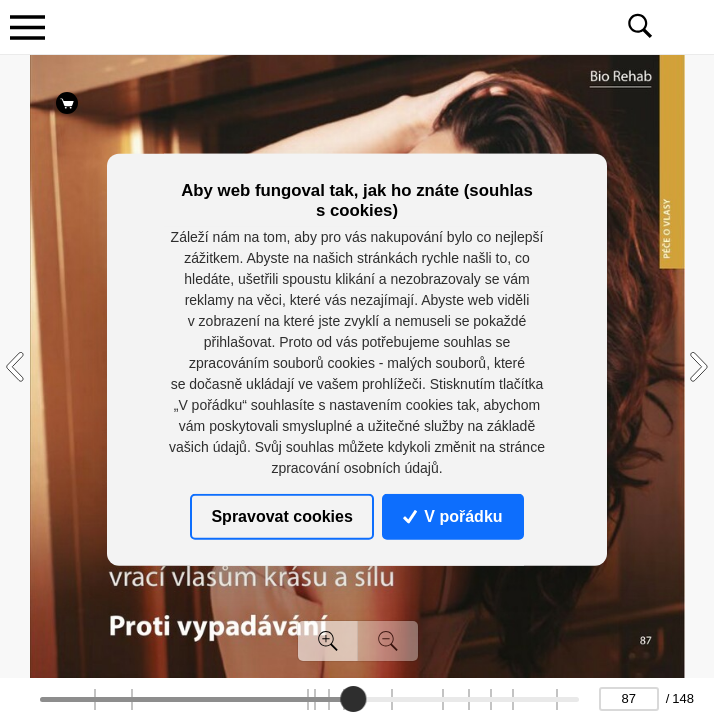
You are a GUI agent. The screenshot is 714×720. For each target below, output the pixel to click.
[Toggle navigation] (27, 27)
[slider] (353, 699)
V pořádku (453, 516)
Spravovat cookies (281, 516)
